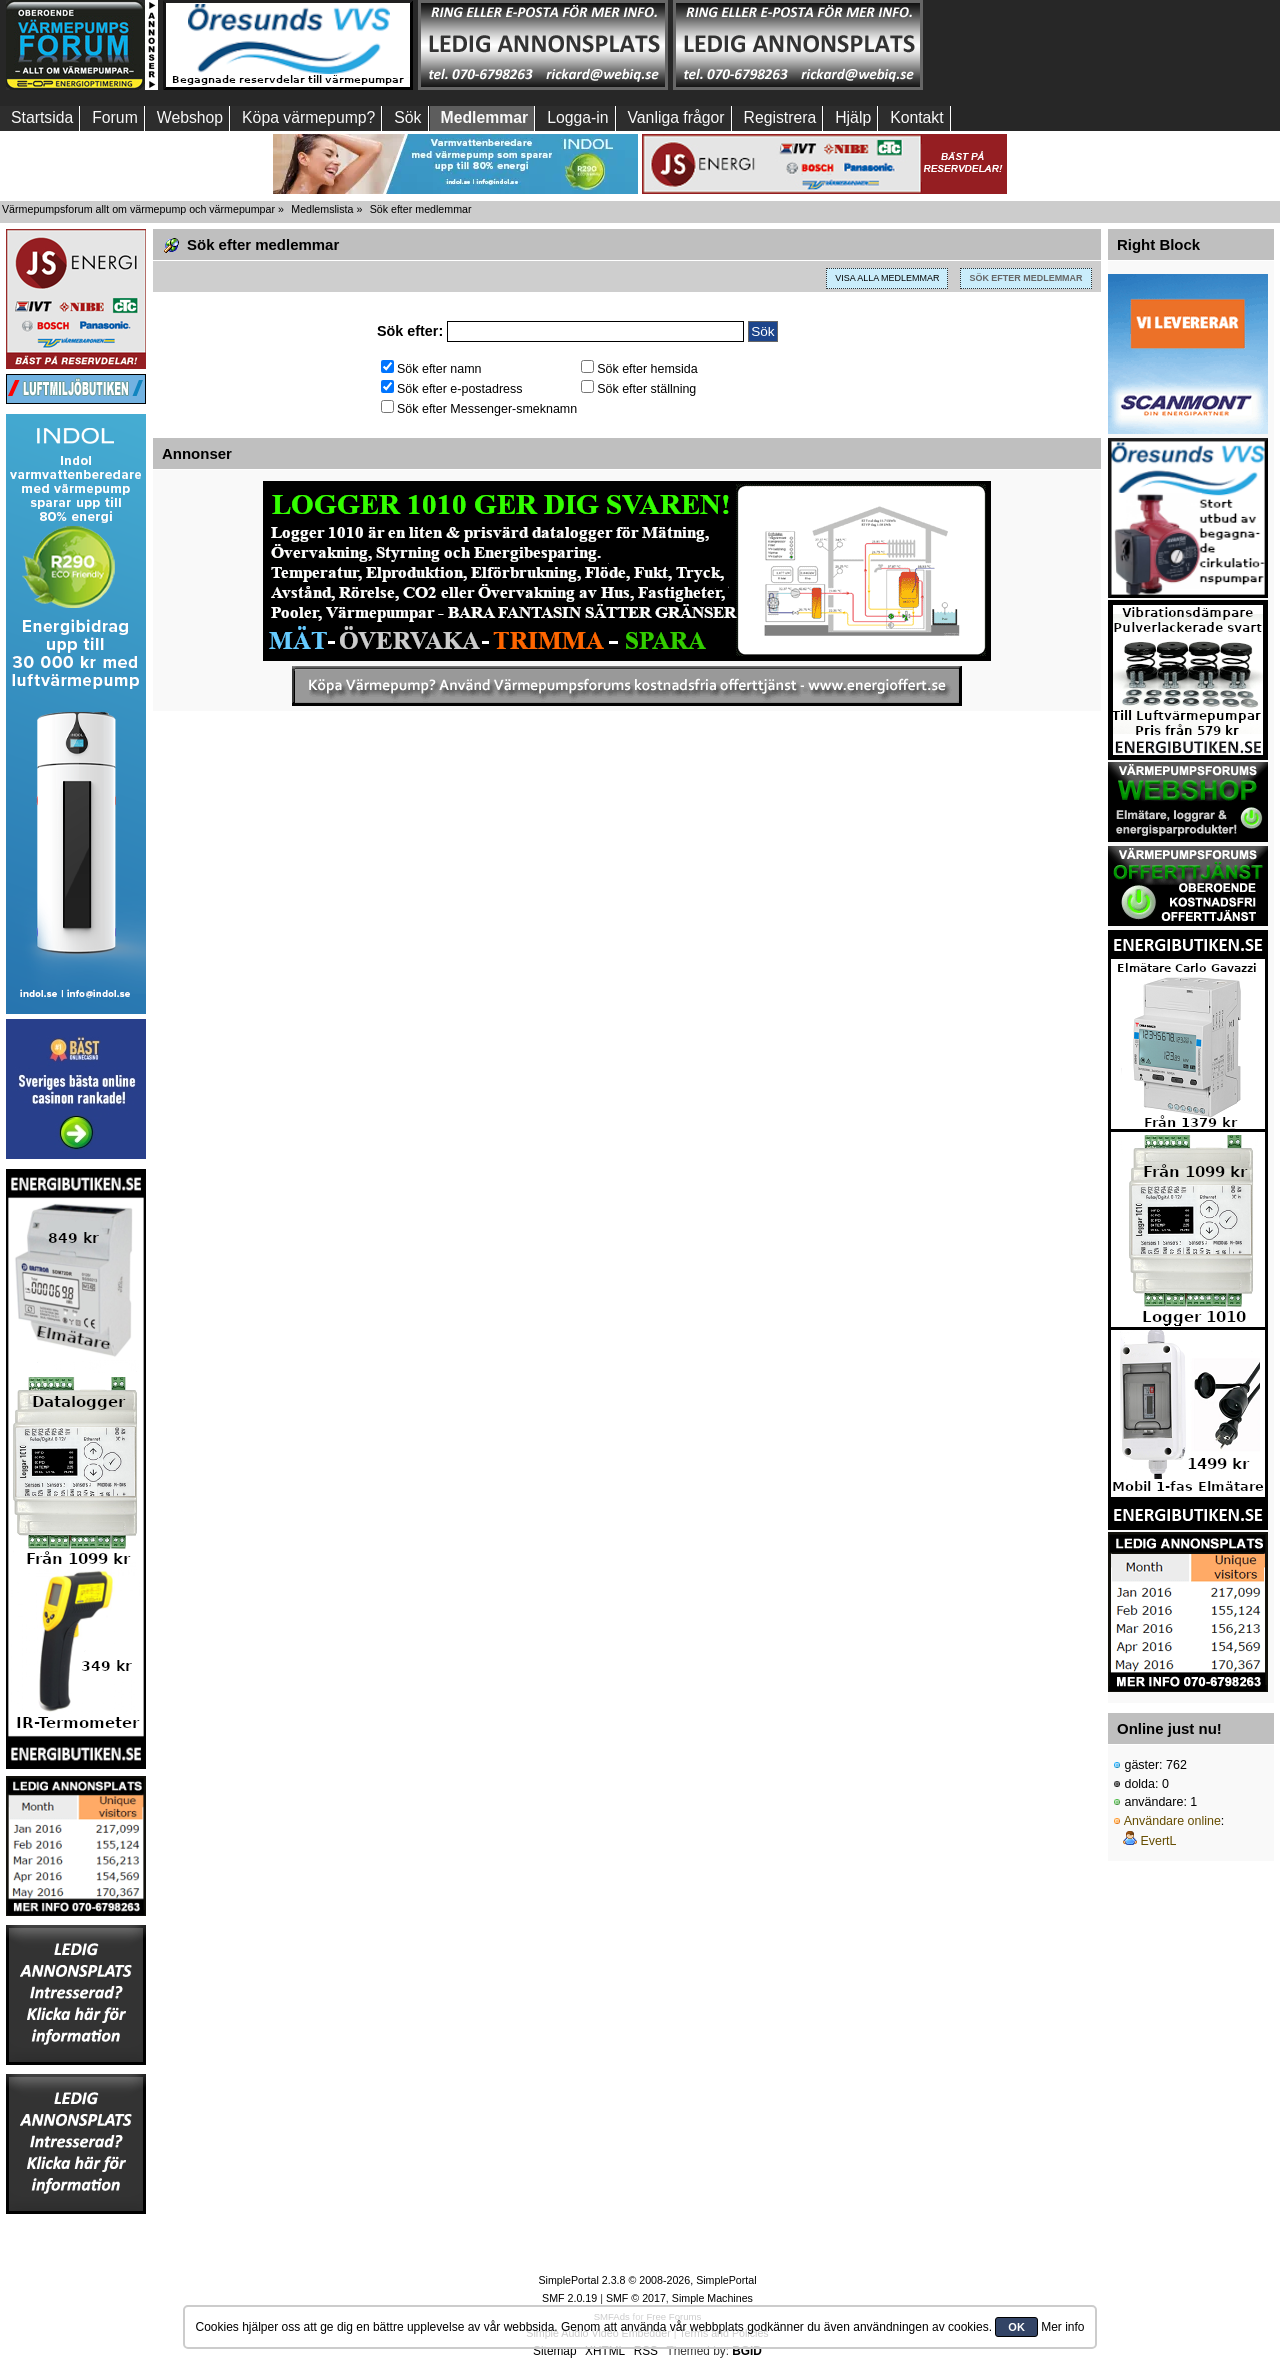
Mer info (1062, 2327)
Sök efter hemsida (639, 369)
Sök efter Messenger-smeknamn (479, 409)
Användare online (1172, 1821)
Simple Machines (712, 2298)
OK (1016, 2327)
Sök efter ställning (638, 389)
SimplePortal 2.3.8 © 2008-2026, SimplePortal (647, 2280)
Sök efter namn (431, 369)
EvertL (1158, 1841)
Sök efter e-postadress (451, 389)
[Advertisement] (1053, 45)
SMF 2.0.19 (569, 2298)
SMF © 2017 (636, 2298)
